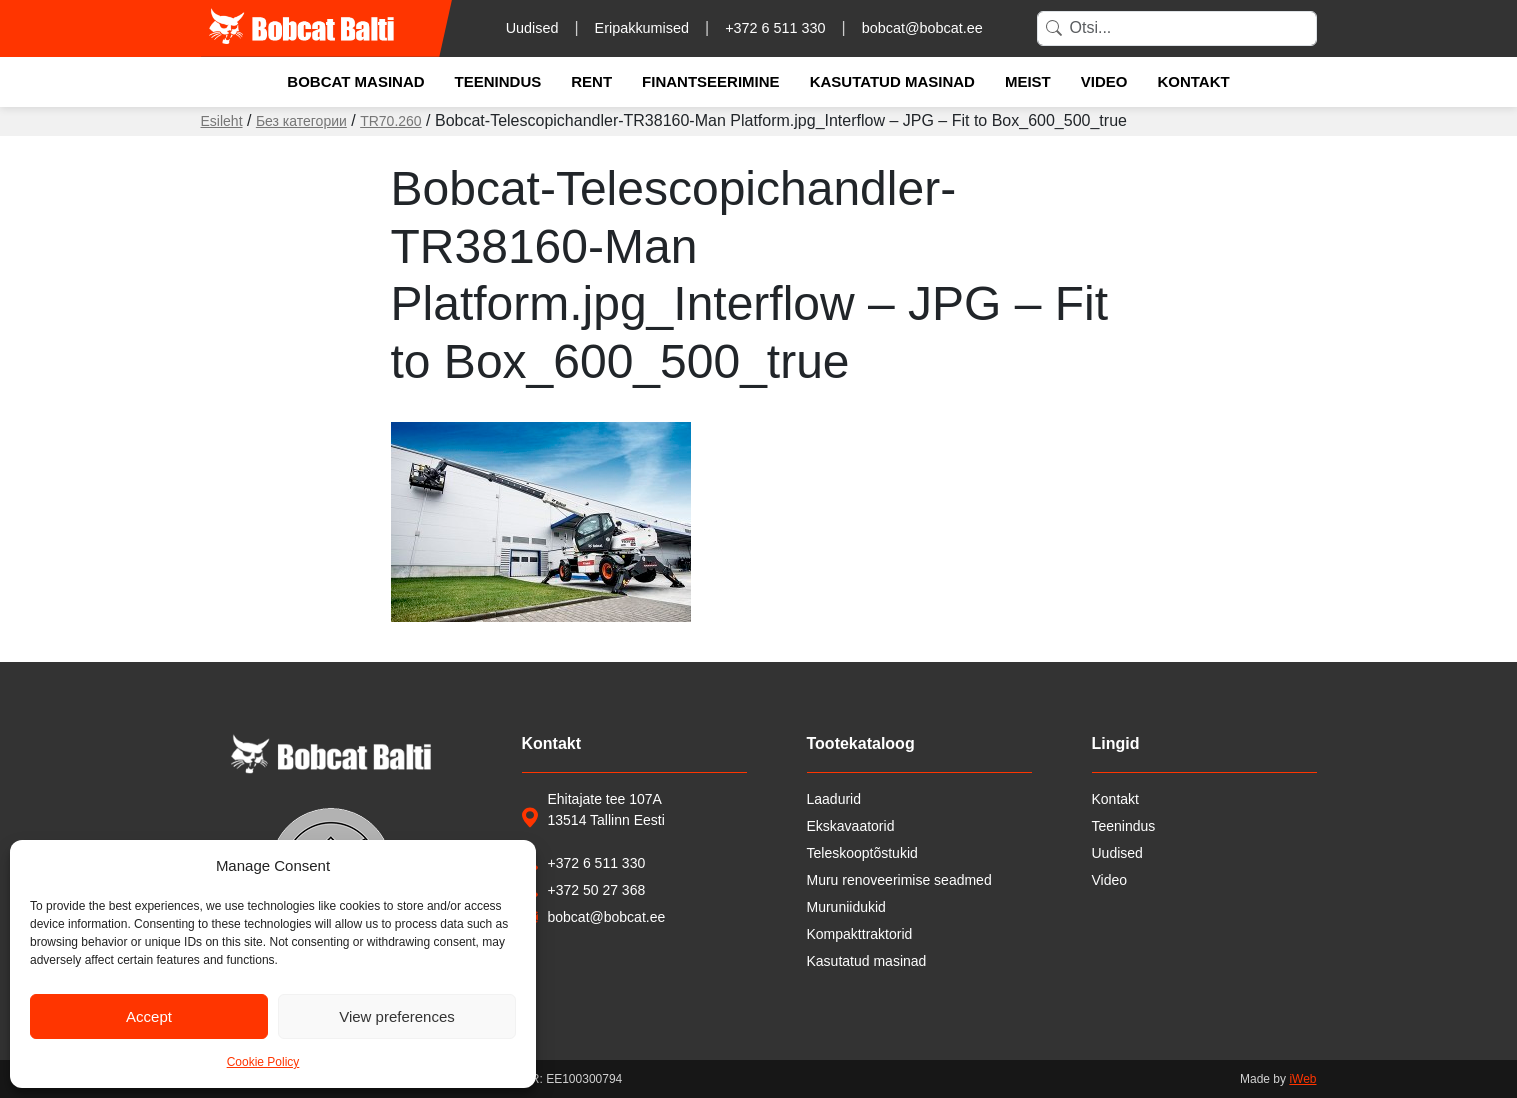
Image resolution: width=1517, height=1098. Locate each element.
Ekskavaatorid (851, 826)
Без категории (301, 121)
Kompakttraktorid (860, 934)
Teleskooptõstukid (862, 853)
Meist (1028, 81)
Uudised (532, 28)
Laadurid (834, 799)
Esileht (222, 121)
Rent (591, 81)
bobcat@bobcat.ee (922, 28)
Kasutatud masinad (892, 81)
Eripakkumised (642, 28)
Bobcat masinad (355, 81)
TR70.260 (390, 121)
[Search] (1177, 28)
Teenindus (498, 81)
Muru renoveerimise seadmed (899, 880)
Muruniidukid (846, 907)
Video (1104, 81)
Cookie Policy (263, 1062)
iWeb (1302, 1079)
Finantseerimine (711, 81)
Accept (149, 1016)
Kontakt (1193, 81)
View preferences (397, 1016)
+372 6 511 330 (775, 28)
